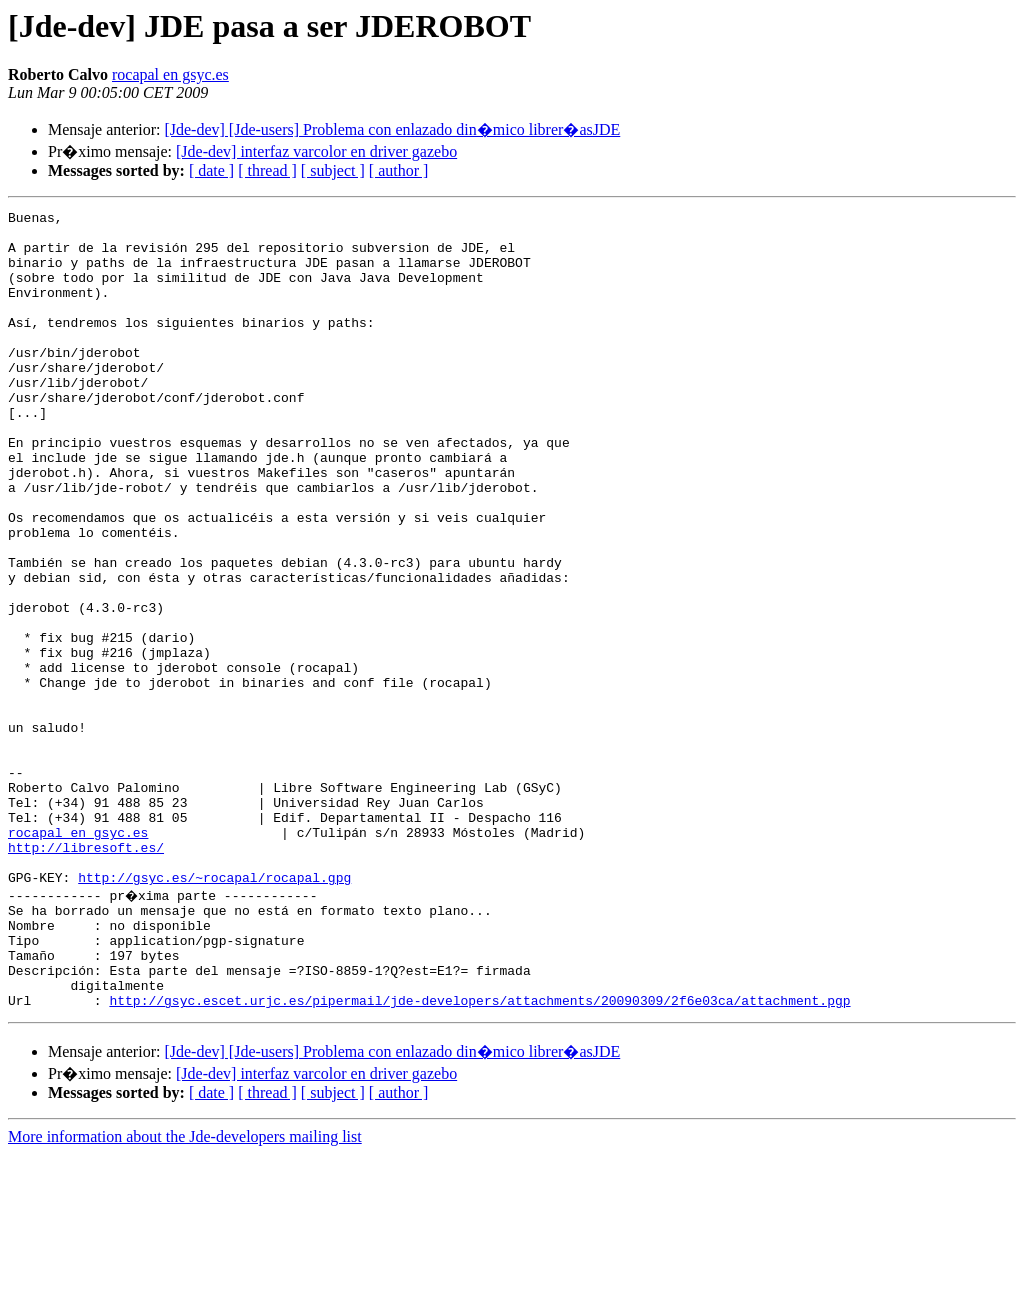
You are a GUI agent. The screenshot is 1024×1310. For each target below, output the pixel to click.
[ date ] (211, 170)
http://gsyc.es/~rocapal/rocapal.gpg (214, 1012)
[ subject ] (333, 170)
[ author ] (399, 170)
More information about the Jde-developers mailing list (185, 1292)
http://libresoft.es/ (86, 976)
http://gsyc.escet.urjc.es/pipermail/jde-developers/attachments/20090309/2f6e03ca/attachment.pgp (479, 1156)
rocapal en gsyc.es (170, 74)
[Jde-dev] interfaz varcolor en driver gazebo (316, 151)
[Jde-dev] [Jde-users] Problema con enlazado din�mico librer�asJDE (392, 129)
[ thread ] (267, 170)
